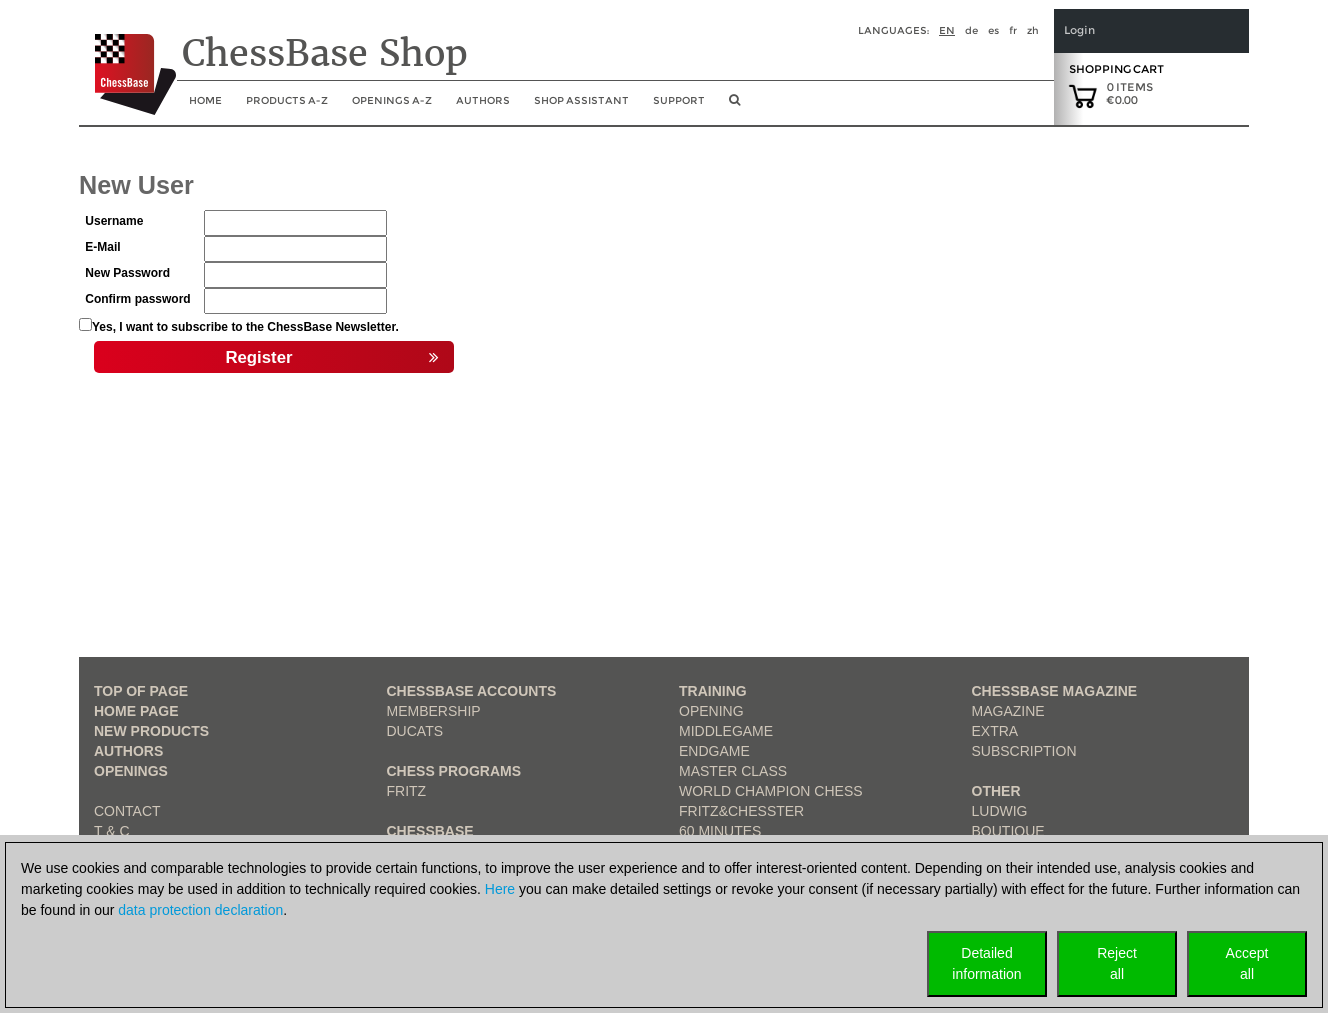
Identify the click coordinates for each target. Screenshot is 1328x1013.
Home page (136, 711)
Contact (127, 811)
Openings (131, 771)
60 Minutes (720, 831)
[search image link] (734, 106)
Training (713, 691)
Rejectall (1117, 963)
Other (996, 791)
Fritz (407, 791)
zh (1033, 30)
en (947, 30)
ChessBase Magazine (1055, 691)
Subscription (1024, 751)
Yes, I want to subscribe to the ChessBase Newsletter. (245, 327)
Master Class (733, 771)
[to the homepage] (127, 59)
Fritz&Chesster (741, 811)
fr (1013, 30)
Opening (711, 711)
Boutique (1008, 831)
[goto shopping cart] (1083, 95)
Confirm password (137, 299)
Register (332, 358)
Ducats (415, 731)
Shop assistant (581, 100)
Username (114, 221)
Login (1079, 30)
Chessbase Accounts (472, 691)
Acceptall (1247, 963)
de (971, 30)
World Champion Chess (771, 791)
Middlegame (726, 731)
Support (679, 100)
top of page (141, 691)
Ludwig (1000, 811)
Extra (995, 731)
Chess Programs (454, 771)
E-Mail (102, 247)
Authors (483, 100)
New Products (151, 731)
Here (500, 889)
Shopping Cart (1116, 69)
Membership (434, 711)
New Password (127, 273)
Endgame (714, 751)
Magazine (1008, 711)
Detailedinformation (986, 963)
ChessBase (430, 831)
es (993, 30)
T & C (112, 831)
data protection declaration (200, 910)
